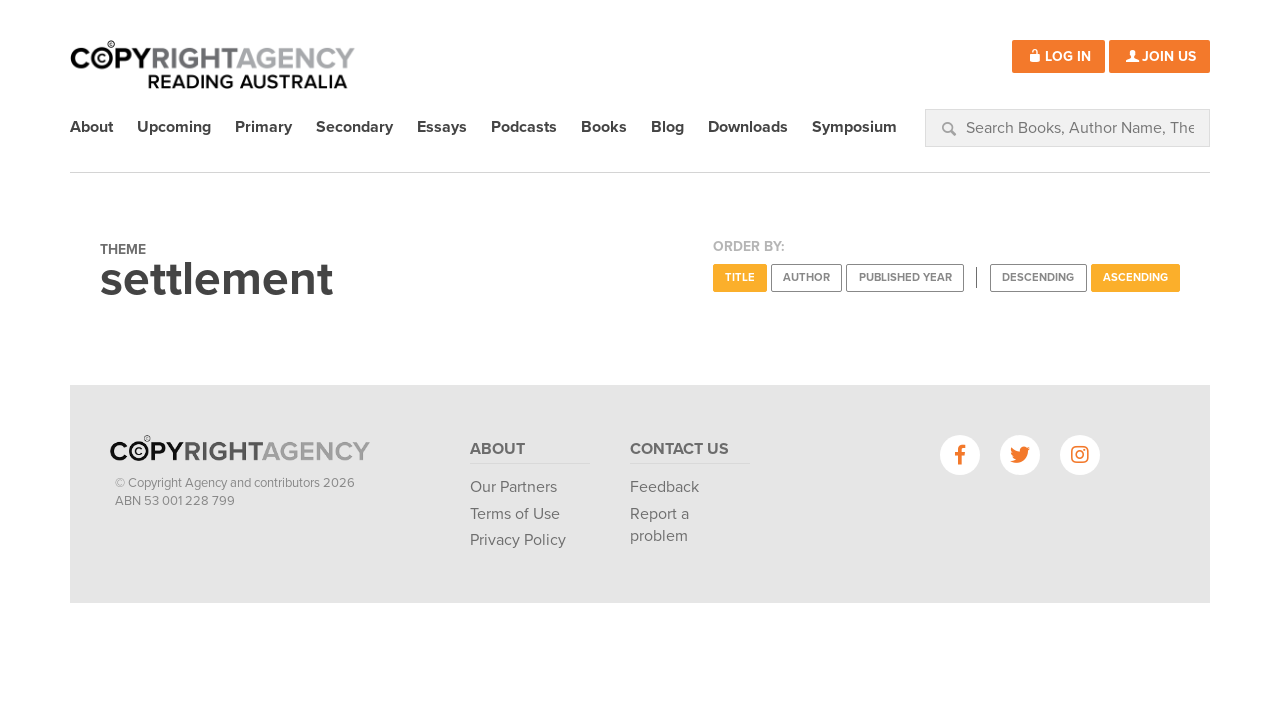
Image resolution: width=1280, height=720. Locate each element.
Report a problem (659, 525)
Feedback (664, 487)
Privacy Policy (518, 540)
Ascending (1135, 277)
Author (806, 277)
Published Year (905, 277)
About (497, 449)
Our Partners (513, 487)
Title (740, 277)
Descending (1038, 277)
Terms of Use (515, 514)
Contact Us (679, 449)
